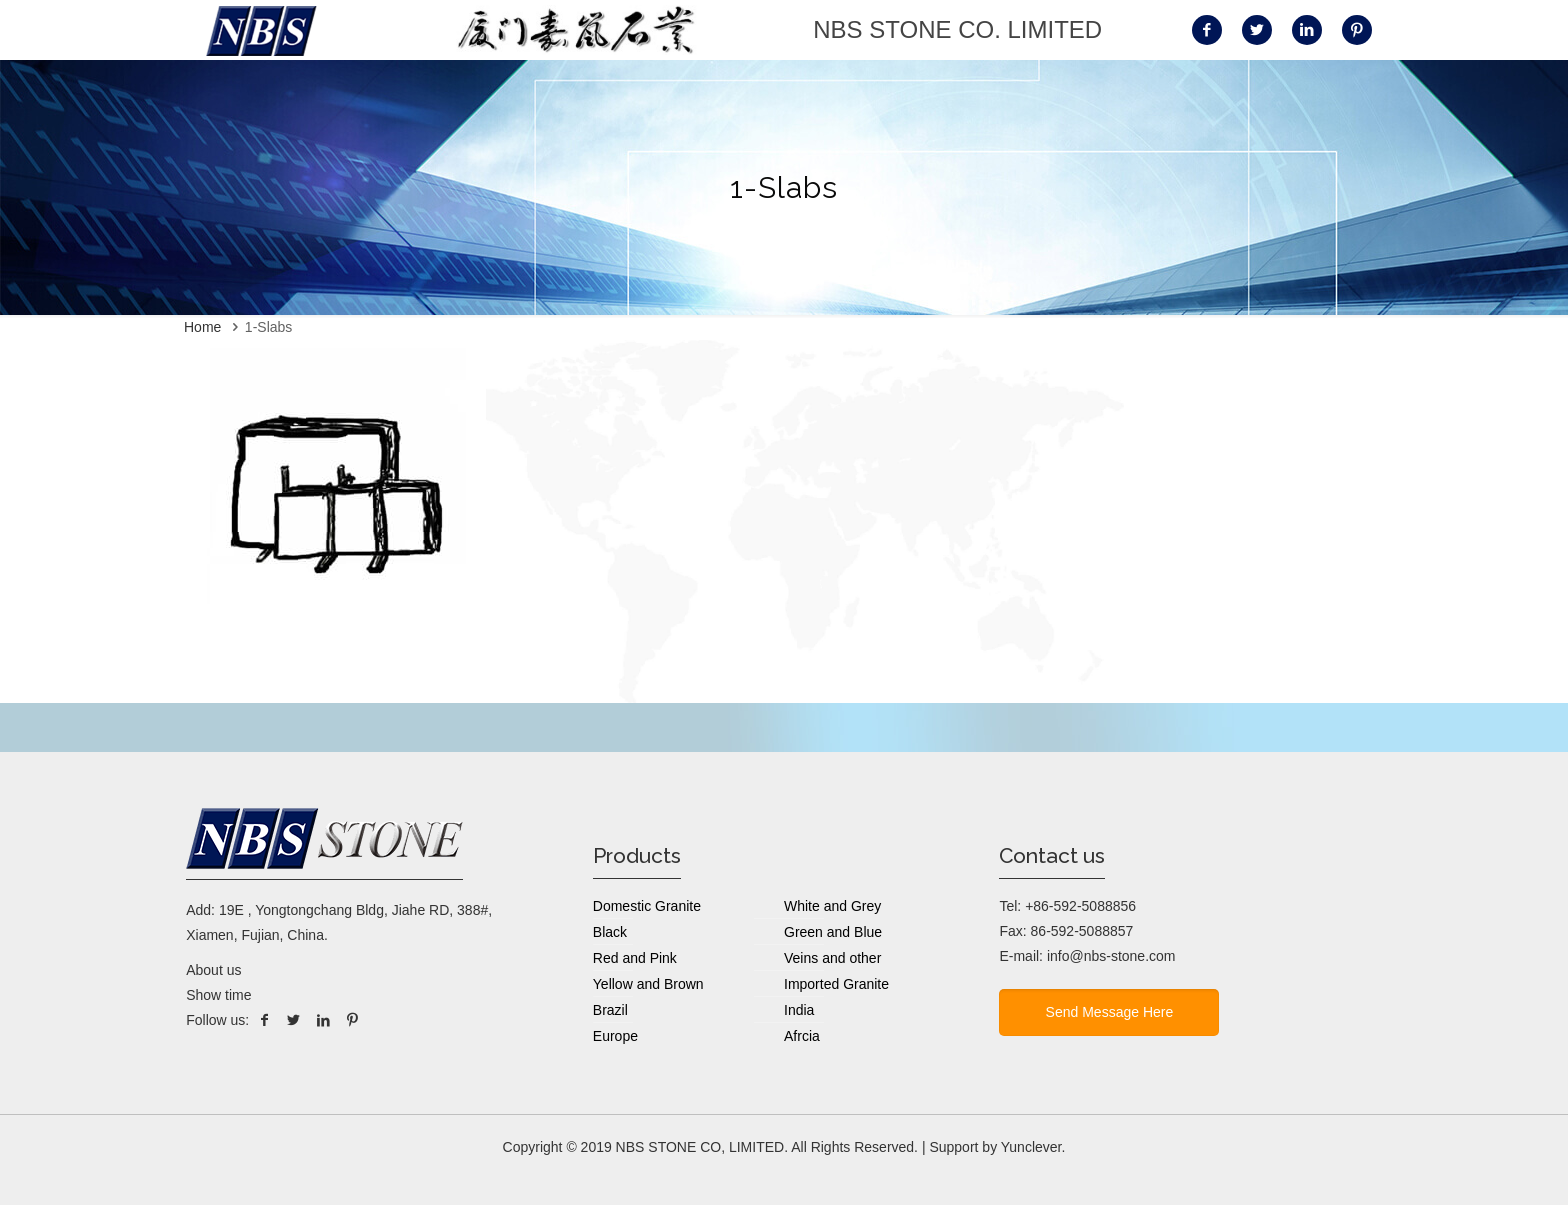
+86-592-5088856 (1080, 906)
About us (213, 970)
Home (202, 327)
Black (610, 932)
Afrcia (802, 1036)
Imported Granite (836, 984)
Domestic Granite (647, 906)
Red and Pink (635, 958)
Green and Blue (833, 932)
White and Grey (832, 906)
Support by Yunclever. (997, 1147)
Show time (218, 995)
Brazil (610, 1010)
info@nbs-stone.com (1111, 956)
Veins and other (832, 958)
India (799, 1010)
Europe (615, 1036)
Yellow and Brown (648, 984)
